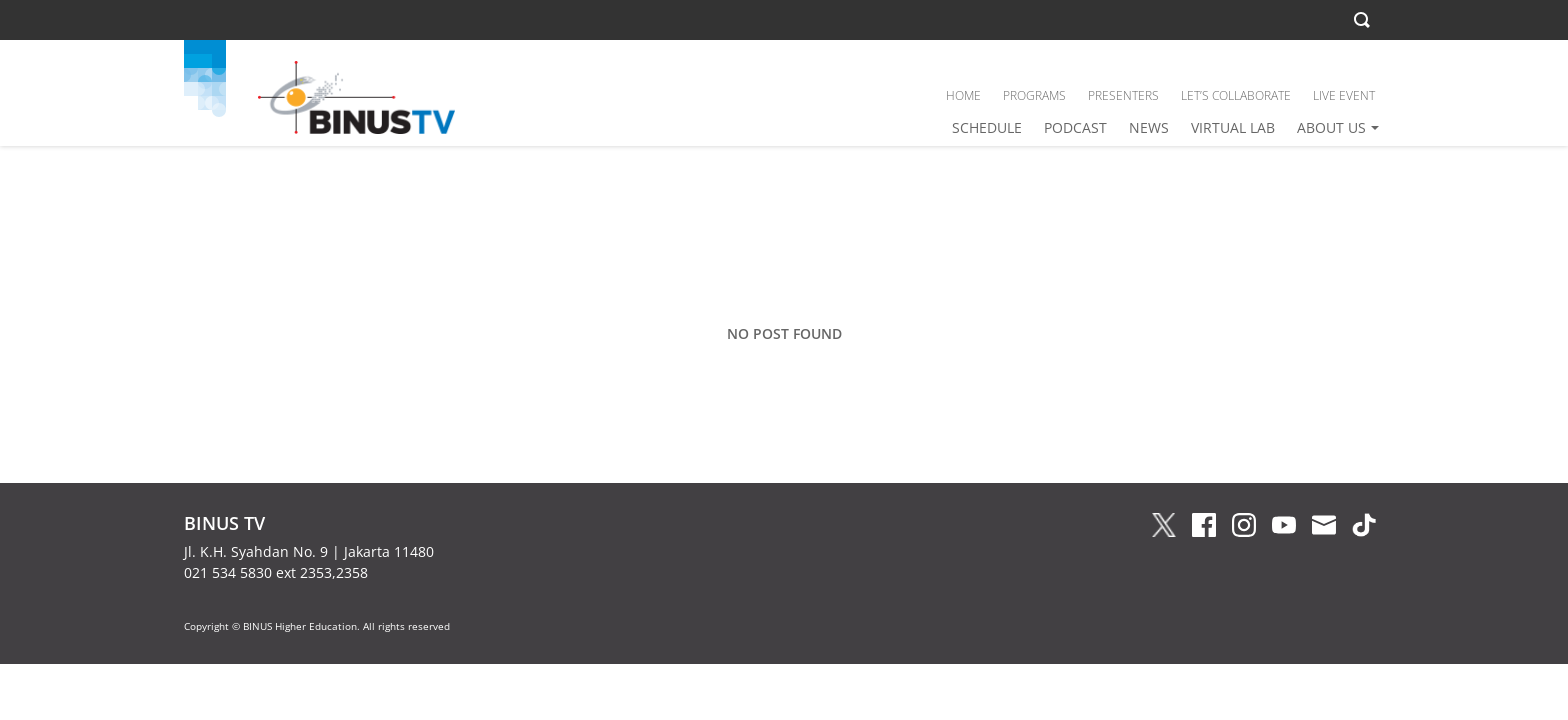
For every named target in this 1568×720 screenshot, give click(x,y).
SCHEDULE (987, 127)
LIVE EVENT (1344, 95)
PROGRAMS (1034, 95)
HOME (963, 95)
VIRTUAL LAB (1233, 127)
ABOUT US (1331, 127)
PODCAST (1075, 127)
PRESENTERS (1123, 95)
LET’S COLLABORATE (1236, 95)
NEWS (1149, 127)
